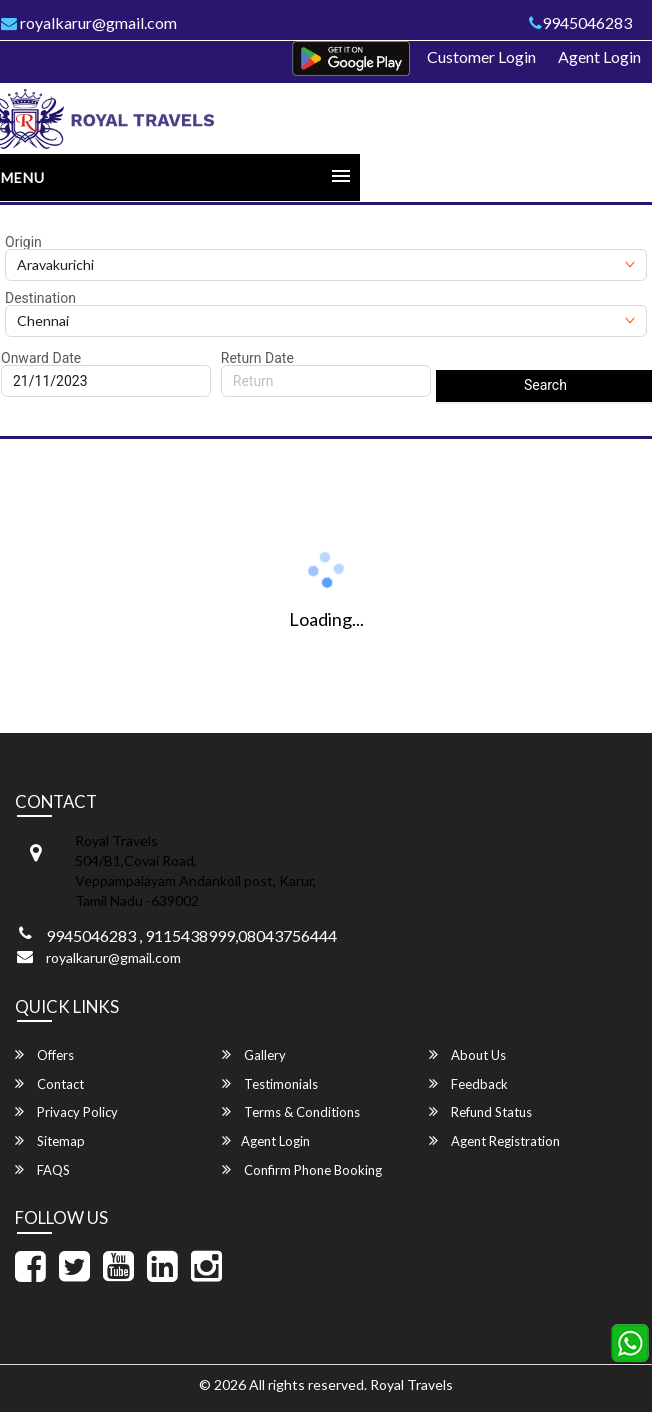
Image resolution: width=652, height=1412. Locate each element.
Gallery (254, 1054)
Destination (40, 298)
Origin (23, 242)
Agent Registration (494, 1140)
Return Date (257, 358)
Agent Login (599, 56)
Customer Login (481, 56)
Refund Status (480, 1111)
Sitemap (50, 1140)
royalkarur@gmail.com (113, 957)
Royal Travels (411, 1384)
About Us (467, 1054)
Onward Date (41, 358)
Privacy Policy (66, 1111)
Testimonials (270, 1083)
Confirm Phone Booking (302, 1169)
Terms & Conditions (291, 1111)
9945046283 (580, 22)
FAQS (42, 1169)
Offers (44, 1054)
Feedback (468, 1083)
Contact (49, 1083)
